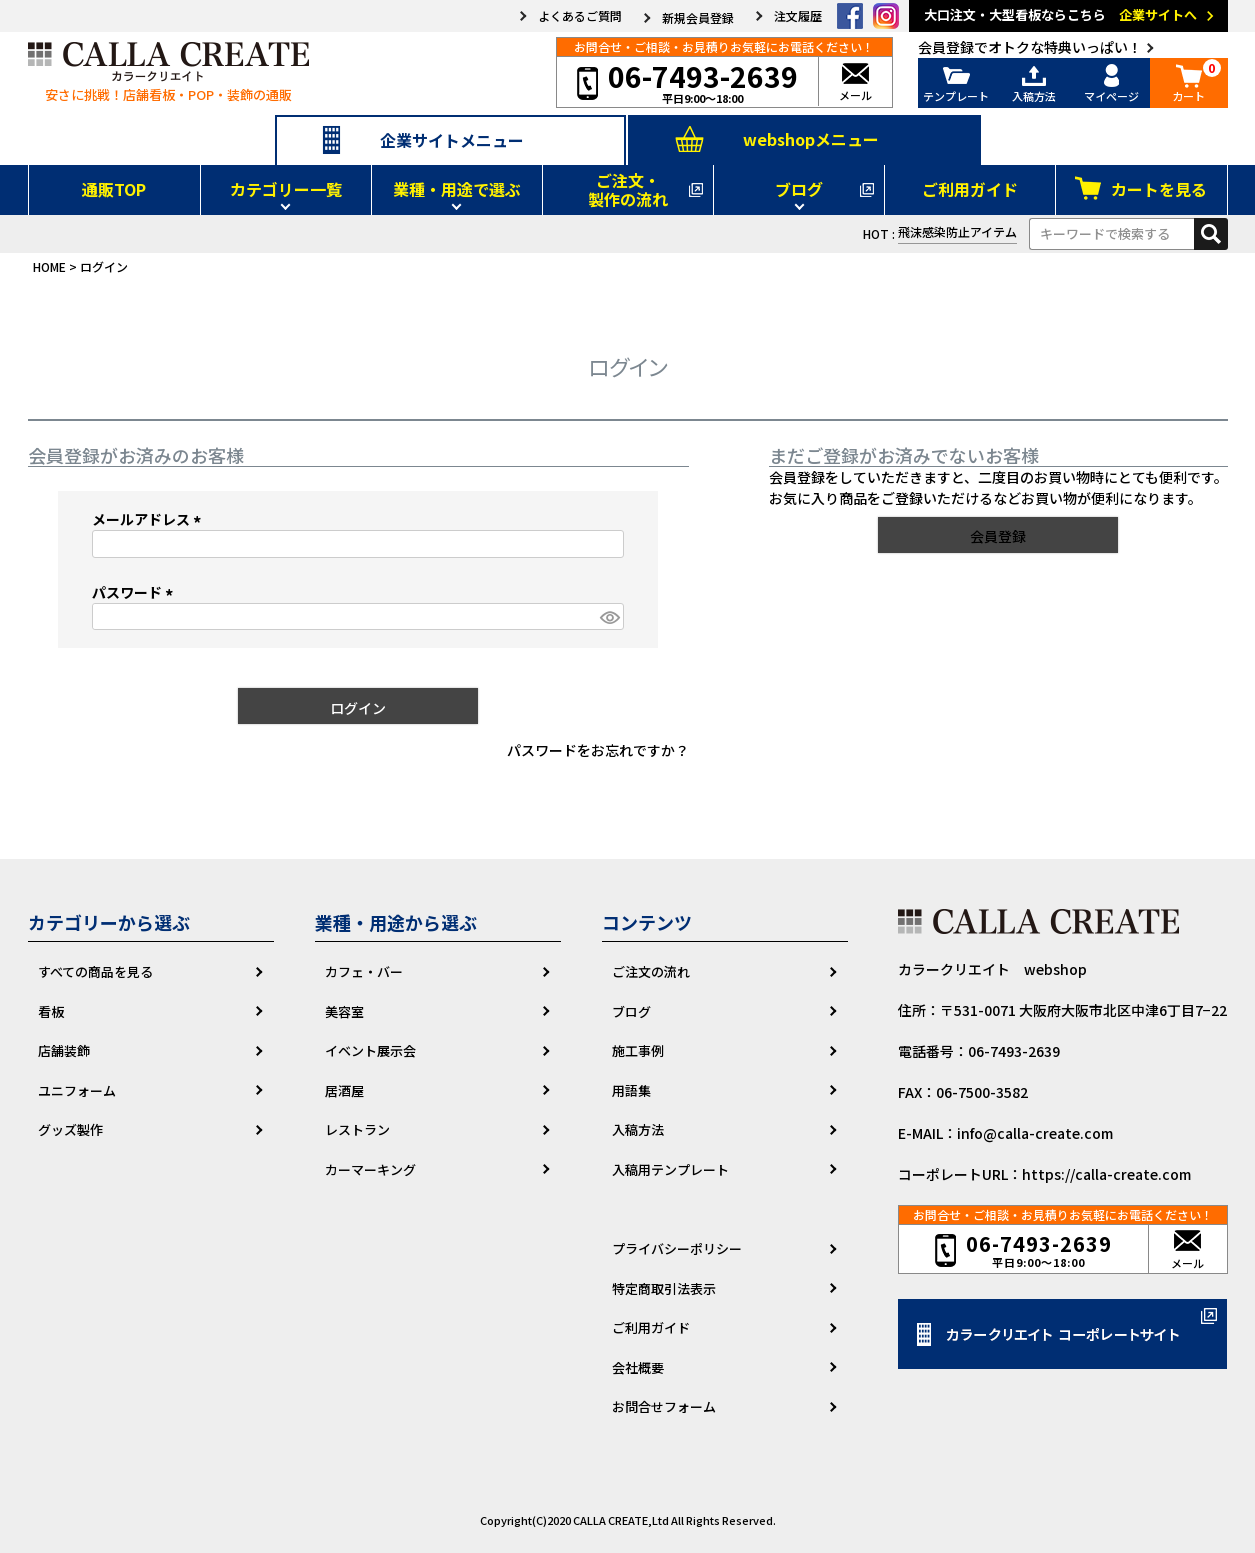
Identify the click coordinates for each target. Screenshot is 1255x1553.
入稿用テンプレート (670, 1169)
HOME (49, 266)
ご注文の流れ (651, 971)
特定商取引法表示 (664, 1288)
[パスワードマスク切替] (609, 617)
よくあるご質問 (580, 16)
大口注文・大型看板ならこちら (1072, 15)
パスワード (135, 592)
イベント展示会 (370, 1050)
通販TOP (114, 189)
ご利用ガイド (970, 189)
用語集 (631, 1090)
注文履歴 (798, 16)
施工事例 (638, 1050)
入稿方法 (1034, 83)
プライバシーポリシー (677, 1248)
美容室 (344, 1011)
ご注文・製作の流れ (628, 189)
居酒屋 (344, 1090)
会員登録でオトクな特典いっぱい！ (1030, 47)
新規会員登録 (698, 18)
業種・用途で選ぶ (457, 189)
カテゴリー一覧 (286, 189)
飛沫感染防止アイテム (957, 231)
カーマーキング (370, 1169)
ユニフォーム (77, 1090)
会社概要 (638, 1367)
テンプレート (957, 83)
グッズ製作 (70, 1129)
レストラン (357, 1129)
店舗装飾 (64, 1050)
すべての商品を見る (95, 971)
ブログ (799, 189)
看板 (51, 1011)
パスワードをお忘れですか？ (598, 750)
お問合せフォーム (664, 1406)
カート (1189, 83)
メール (855, 83)
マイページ (1112, 83)
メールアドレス (149, 519)
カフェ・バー (364, 971)
